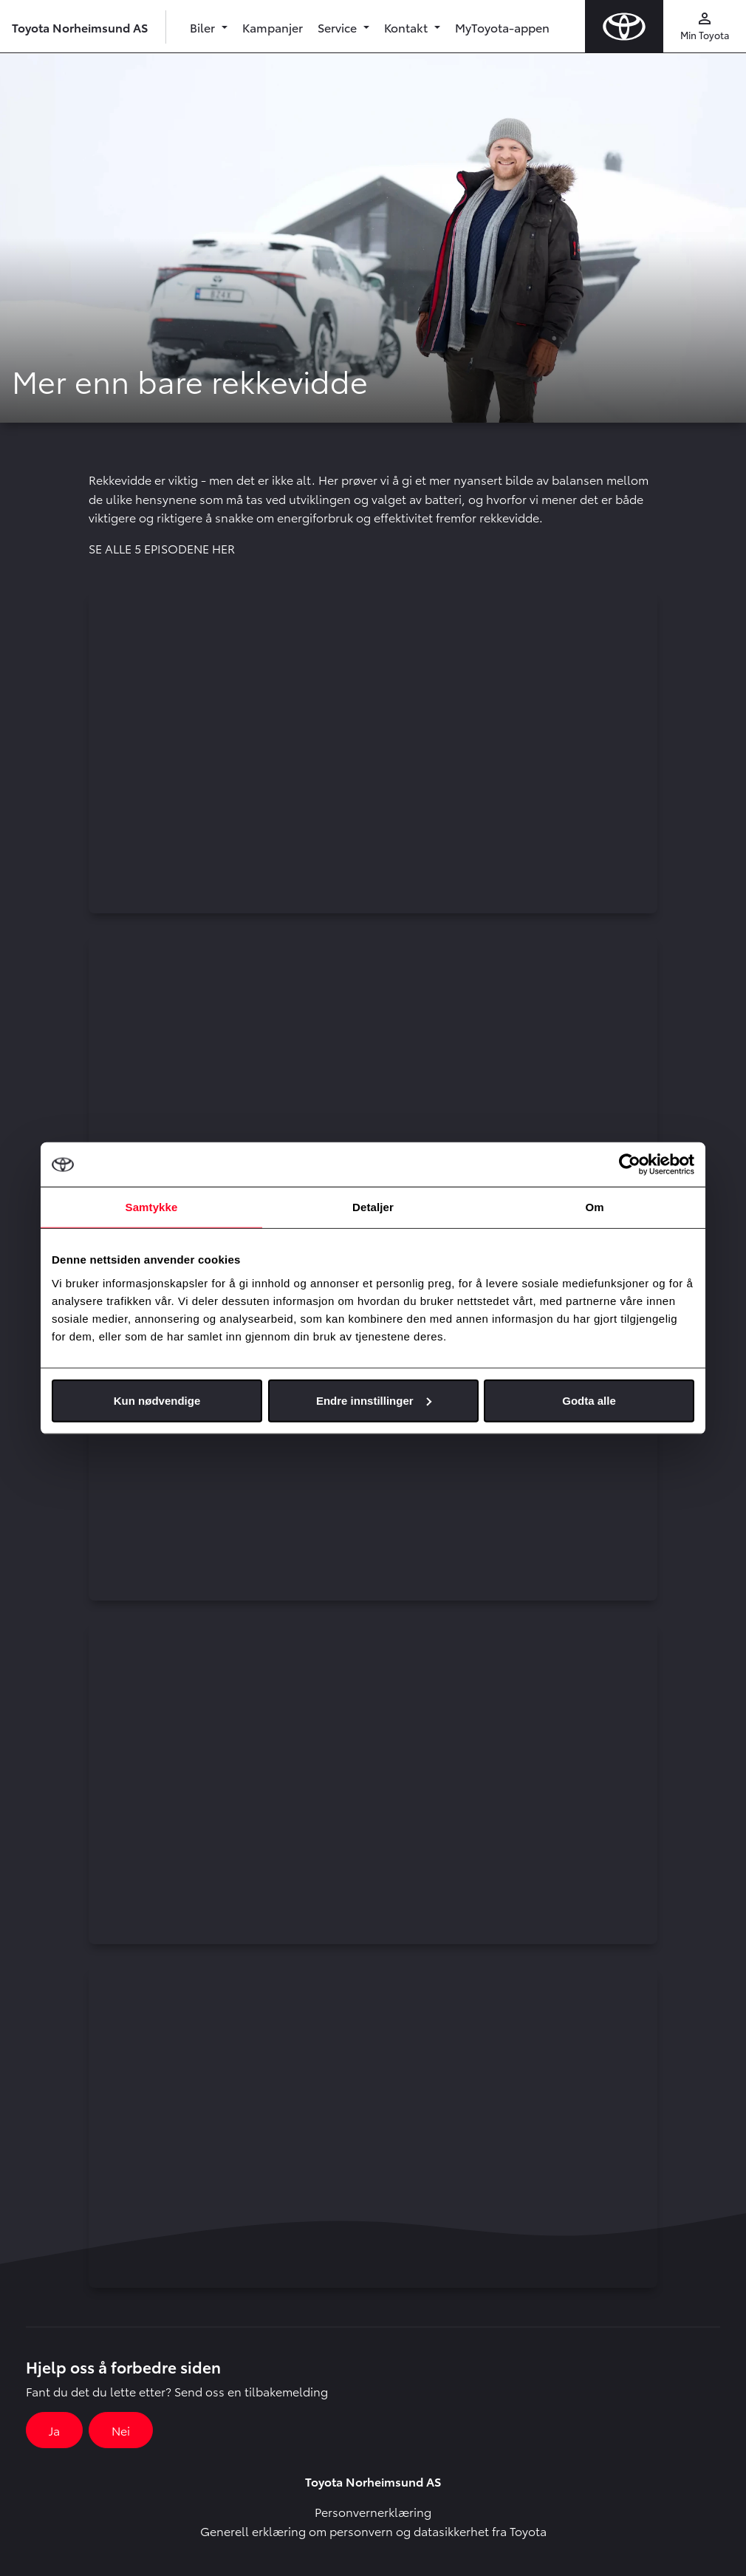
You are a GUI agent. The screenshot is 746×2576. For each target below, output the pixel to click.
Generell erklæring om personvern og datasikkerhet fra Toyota (373, 2530)
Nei (121, 2430)
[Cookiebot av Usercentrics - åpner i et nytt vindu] (629, 1165)
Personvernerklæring (373, 2511)
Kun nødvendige (157, 1400)
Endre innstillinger (373, 1400)
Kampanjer (272, 26)
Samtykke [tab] (152, 1207)
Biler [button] (204, 26)
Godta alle (589, 1400)
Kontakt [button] (407, 26)
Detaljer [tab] (373, 1207)
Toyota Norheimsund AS (80, 26)
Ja (54, 2430)
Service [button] (339, 26)
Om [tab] (594, 1207)
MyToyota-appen (502, 26)
